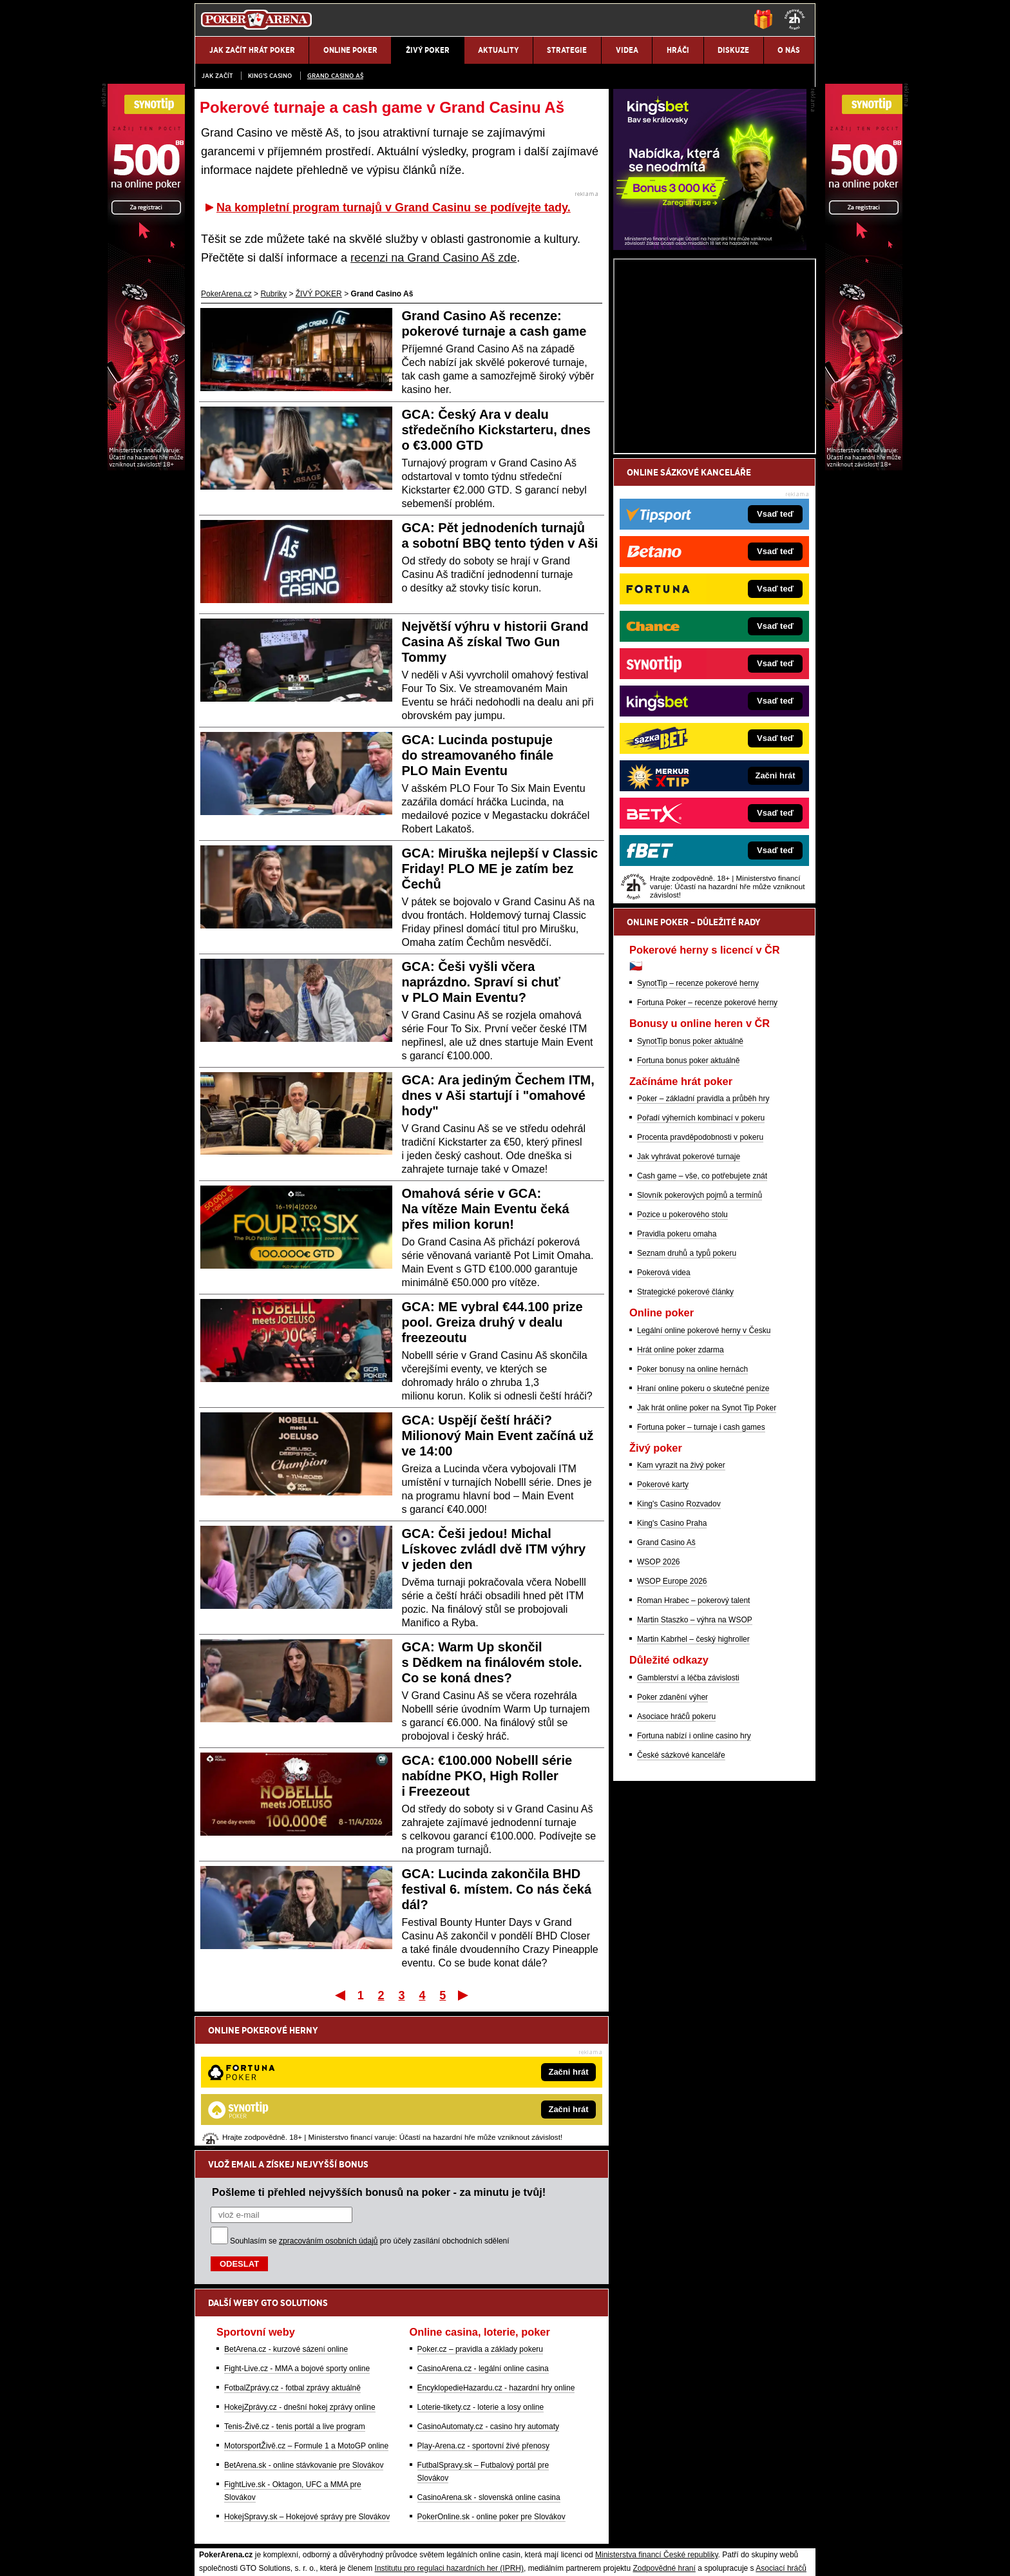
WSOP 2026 (658, 1712)
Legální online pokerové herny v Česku (703, 1481)
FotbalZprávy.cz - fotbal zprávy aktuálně (292, 2253)
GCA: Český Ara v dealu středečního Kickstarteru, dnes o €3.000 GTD (496, 429)
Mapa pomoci (533, 2527)
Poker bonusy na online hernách (692, 1519)
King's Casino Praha (672, 1673)
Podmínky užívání (383, 2555)
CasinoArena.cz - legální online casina (483, 2234)
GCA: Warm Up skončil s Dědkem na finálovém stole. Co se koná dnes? (492, 1662)
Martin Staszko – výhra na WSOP (694, 1770)
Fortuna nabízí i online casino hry (694, 1886)
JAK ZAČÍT (217, 76)
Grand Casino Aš (335, 76)
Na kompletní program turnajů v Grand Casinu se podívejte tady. (393, 207)
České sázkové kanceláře (681, 1905)
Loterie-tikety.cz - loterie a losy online (480, 2273)
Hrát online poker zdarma (680, 1500)
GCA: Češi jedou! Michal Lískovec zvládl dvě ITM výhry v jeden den (494, 1549)
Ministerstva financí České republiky (656, 2420)
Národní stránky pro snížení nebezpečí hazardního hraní (657, 2527)
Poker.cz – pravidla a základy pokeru (480, 2215)
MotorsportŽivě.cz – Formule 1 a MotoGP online (306, 2311)
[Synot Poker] (863, 467)
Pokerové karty (663, 1635)
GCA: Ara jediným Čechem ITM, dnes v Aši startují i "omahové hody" (498, 1095)
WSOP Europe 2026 (672, 1731)
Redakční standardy (305, 2555)
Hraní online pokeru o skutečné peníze (703, 1539)
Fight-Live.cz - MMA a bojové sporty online (297, 2234)
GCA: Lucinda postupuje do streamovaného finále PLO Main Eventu (478, 755)
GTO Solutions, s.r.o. (702, 2555)
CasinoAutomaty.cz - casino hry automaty (488, 2292)
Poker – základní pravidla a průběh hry (703, 1249)
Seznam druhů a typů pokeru (686, 1403)
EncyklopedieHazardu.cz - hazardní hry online (496, 2253)
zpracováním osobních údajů (328, 2106)
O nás (205, 2555)
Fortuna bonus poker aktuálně (688, 1211)
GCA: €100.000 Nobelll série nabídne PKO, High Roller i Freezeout (487, 1775)
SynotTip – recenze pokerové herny (698, 1134)
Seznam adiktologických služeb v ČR (442, 2527)
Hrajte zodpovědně (231, 2474)
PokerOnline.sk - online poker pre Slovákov (491, 2382)
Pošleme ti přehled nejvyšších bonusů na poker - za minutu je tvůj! (379, 2058)
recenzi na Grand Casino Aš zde (433, 257)
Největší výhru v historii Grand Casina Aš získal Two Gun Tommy (495, 641)
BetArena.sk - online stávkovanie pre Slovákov (303, 2331)
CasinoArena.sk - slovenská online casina (488, 2363)
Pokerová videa (664, 1423)
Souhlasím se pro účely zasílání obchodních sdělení (370, 2106)
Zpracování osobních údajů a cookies (490, 2555)
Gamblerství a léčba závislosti (688, 1828)
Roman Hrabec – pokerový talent (693, 1751)
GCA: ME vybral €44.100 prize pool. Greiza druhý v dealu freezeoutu (492, 1322)
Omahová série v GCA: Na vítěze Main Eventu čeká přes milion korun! (485, 1208)
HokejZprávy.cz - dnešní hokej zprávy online (300, 2273)
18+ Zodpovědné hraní (606, 2555)
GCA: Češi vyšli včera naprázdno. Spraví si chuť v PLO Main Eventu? (481, 981)
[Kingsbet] (709, 397)
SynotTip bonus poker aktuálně (690, 1192)
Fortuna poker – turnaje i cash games (701, 1577)
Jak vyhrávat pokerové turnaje (688, 1307)
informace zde (421, 2487)
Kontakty (243, 2555)
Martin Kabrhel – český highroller (693, 1789)
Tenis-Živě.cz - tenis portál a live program (294, 2292)
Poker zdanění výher (672, 1847)
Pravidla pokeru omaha (676, 1384)
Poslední (464, 1994)
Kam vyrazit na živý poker (681, 1615)
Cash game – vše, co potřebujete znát (702, 1326)
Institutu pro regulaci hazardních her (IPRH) (449, 2434)
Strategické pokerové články (685, 1442)
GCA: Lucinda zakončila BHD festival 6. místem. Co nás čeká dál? (497, 1889)
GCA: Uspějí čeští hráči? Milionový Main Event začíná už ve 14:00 (498, 1435)
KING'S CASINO (270, 76)
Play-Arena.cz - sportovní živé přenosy (483, 2311)
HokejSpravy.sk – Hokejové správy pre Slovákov (307, 2382)
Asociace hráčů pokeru (676, 1867)
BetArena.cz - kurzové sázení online (286, 2215)
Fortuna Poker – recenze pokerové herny (707, 1153)
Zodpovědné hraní (664, 2434)
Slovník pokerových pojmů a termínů (699, 1345)
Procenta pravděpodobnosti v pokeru (700, 1288)
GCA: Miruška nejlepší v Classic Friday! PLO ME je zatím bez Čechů (500, 868)
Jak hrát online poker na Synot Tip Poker (706, 1558)
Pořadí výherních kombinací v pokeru (701, 1268)
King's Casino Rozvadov (679, 1654)
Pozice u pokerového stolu (682, 1365)
